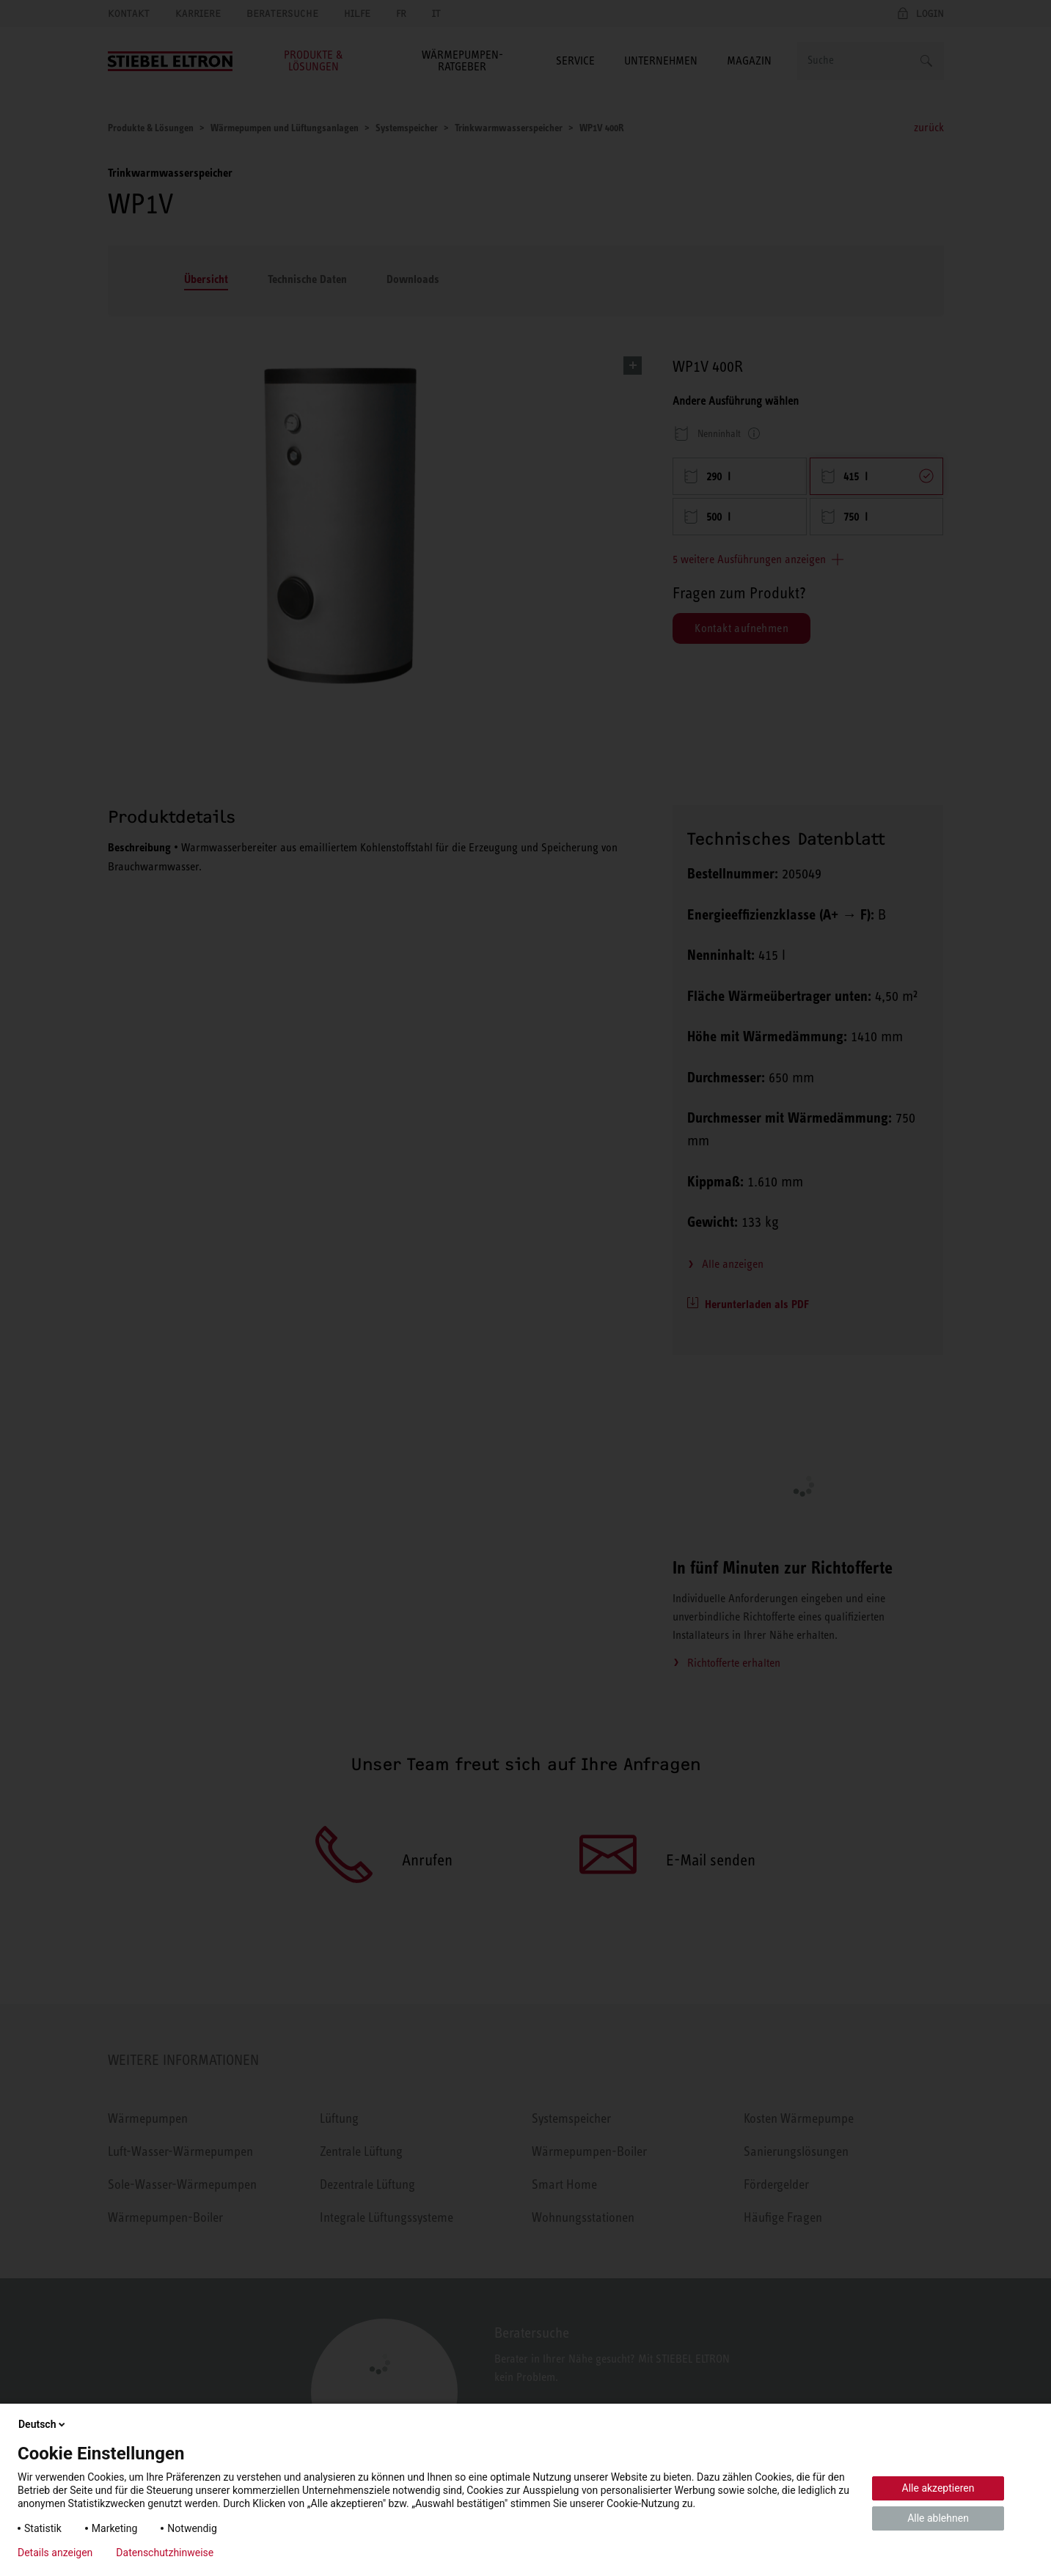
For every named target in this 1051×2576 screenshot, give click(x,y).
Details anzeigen (55, 2552)
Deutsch (42, 2424)
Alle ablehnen (938, 2518)
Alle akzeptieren (938, 2488)
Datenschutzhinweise (164, 2552)
